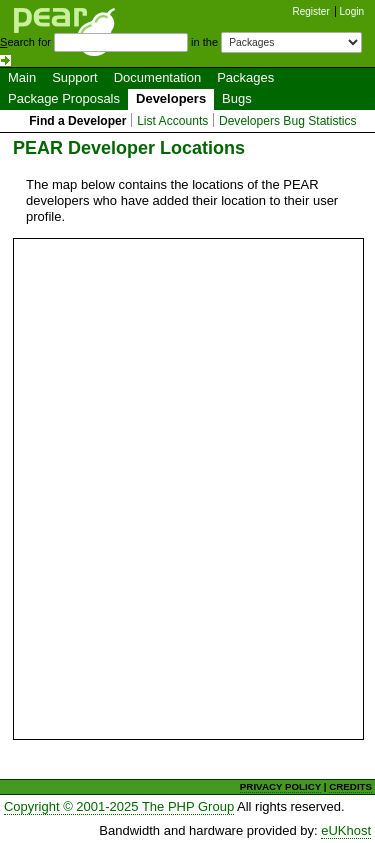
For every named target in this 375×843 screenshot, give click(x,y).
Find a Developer (77, 121)
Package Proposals (64, 98)
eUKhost (346, 830)
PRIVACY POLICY (280, 786)
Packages (245, 77)
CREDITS (350, 786)
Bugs (237, 98)
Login (352, 11)
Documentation (157, 77)
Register (311, 11)
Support (75, 77)
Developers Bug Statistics (288, 121)
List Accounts (172, 121)
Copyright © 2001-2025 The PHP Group (119, 806)
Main (22, 77)
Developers (171, 98)
